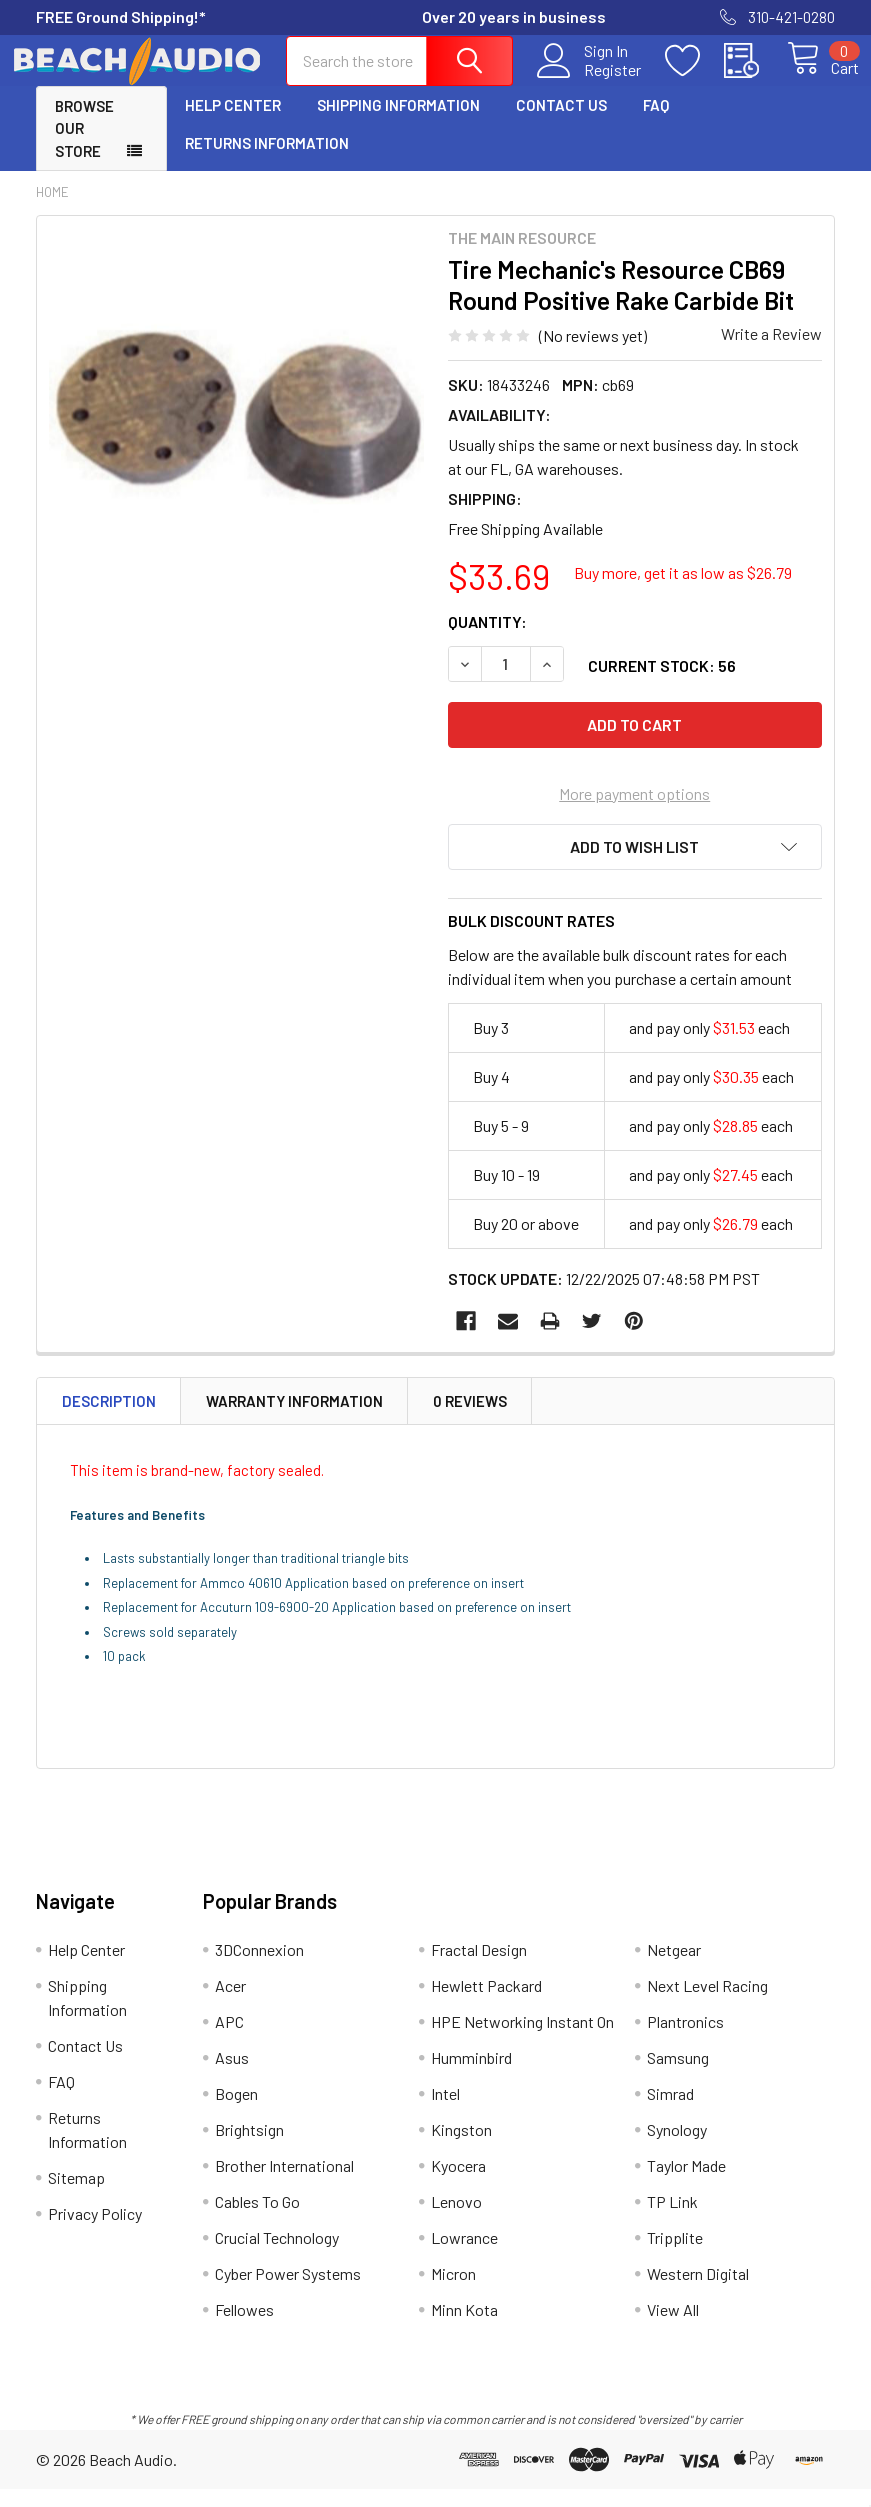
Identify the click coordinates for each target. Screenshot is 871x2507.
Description (109, 1419)
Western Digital (698, 2291)
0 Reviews (470, 1419)
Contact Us (561, 123)
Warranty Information (294, 1419)
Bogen (236, 2111)
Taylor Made (686, 2183)
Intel (445, 2111)
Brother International (284, 2183)
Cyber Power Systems (288, 2291)
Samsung (678, 2075)
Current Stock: (662, 683)
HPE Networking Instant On (522, 2039)
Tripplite (675, 2255)
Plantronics (685, 2039)
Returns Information (267, 161)
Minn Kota (464, 2327)
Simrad (670, 2111)
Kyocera (458, 2183)
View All (673, 2327)
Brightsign (249, 2147)
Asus (232, 2075)
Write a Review (771, 351)
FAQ (656, 123)
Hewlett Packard (486, 2003)
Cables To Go (257, 2219)
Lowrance (464, 2255)
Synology (677, 2147)
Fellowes (244, 2327)
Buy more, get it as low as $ (683, 590)
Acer (230, 2003)
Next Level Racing (707, 2003)
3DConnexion (259, 1967)
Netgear (674, 1967)
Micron (453, 2291)
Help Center (233, 123)
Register (589, 81)
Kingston (461, 2147)
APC (229, 2039)
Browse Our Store (84, 146)
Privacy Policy (95, 2231)
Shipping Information (398, 123)
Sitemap (76, 2195)
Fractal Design (479, 1967)
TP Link (672, 2219)
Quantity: (487, 639)
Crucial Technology (277, 2255)
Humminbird (471, 2075)
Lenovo (456, 2219)
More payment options (634, 811)
